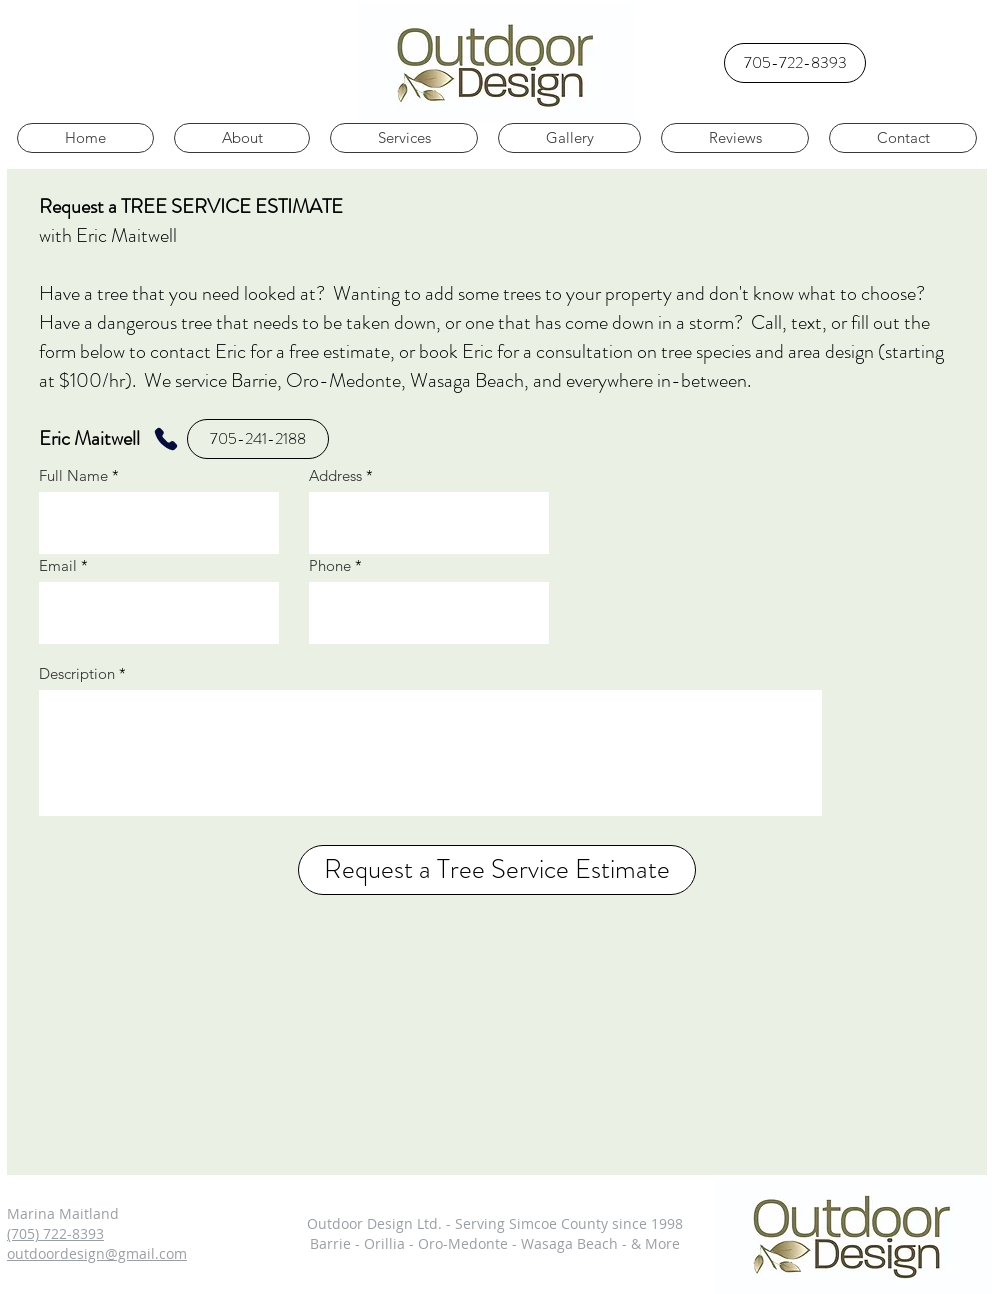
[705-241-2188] (258, 439)
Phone (330, 565)
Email (58, 565)
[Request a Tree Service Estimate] (497, 870)
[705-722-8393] (795, 63)
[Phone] (165, 439)
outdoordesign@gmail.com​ (97, 1253)
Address (335, 475)
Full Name (73, 475)
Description (77, 673)
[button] (903, 138)
